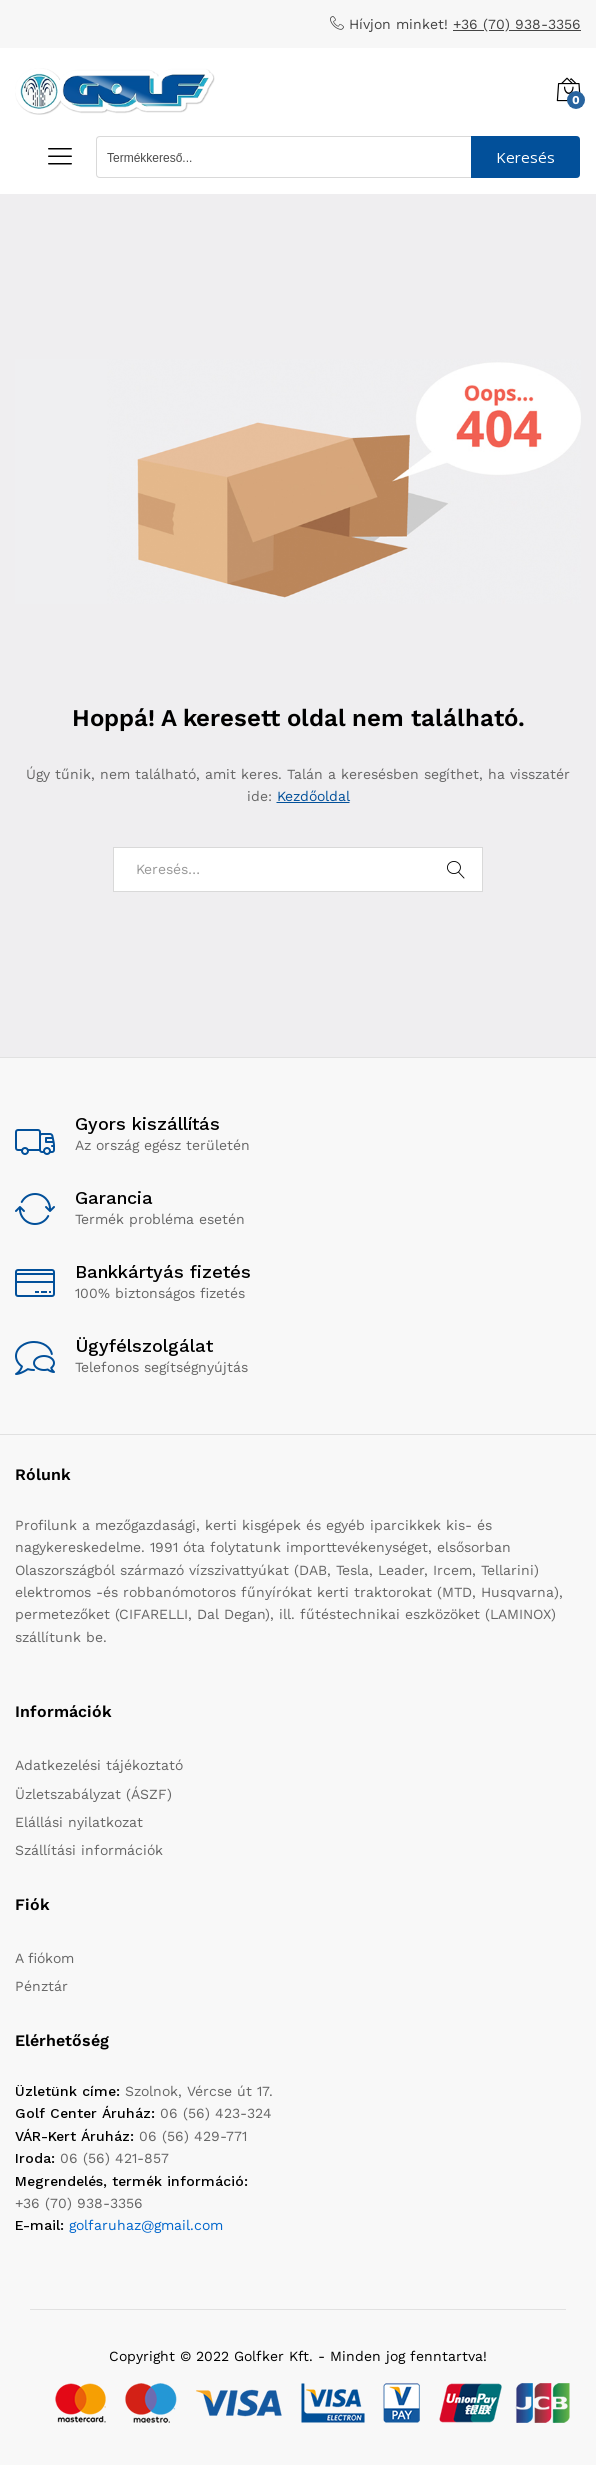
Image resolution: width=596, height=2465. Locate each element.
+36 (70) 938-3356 (517, 24)
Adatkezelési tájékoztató (99, 1765)
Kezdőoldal (313, 796)
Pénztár (41, 1986)
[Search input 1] (284, 157)
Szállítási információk (89, 1850)
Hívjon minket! (398, 24)
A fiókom (44, 1958)
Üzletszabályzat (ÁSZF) (93, 1794)
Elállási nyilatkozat (79, 1822)
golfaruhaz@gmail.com (146, 2225)
